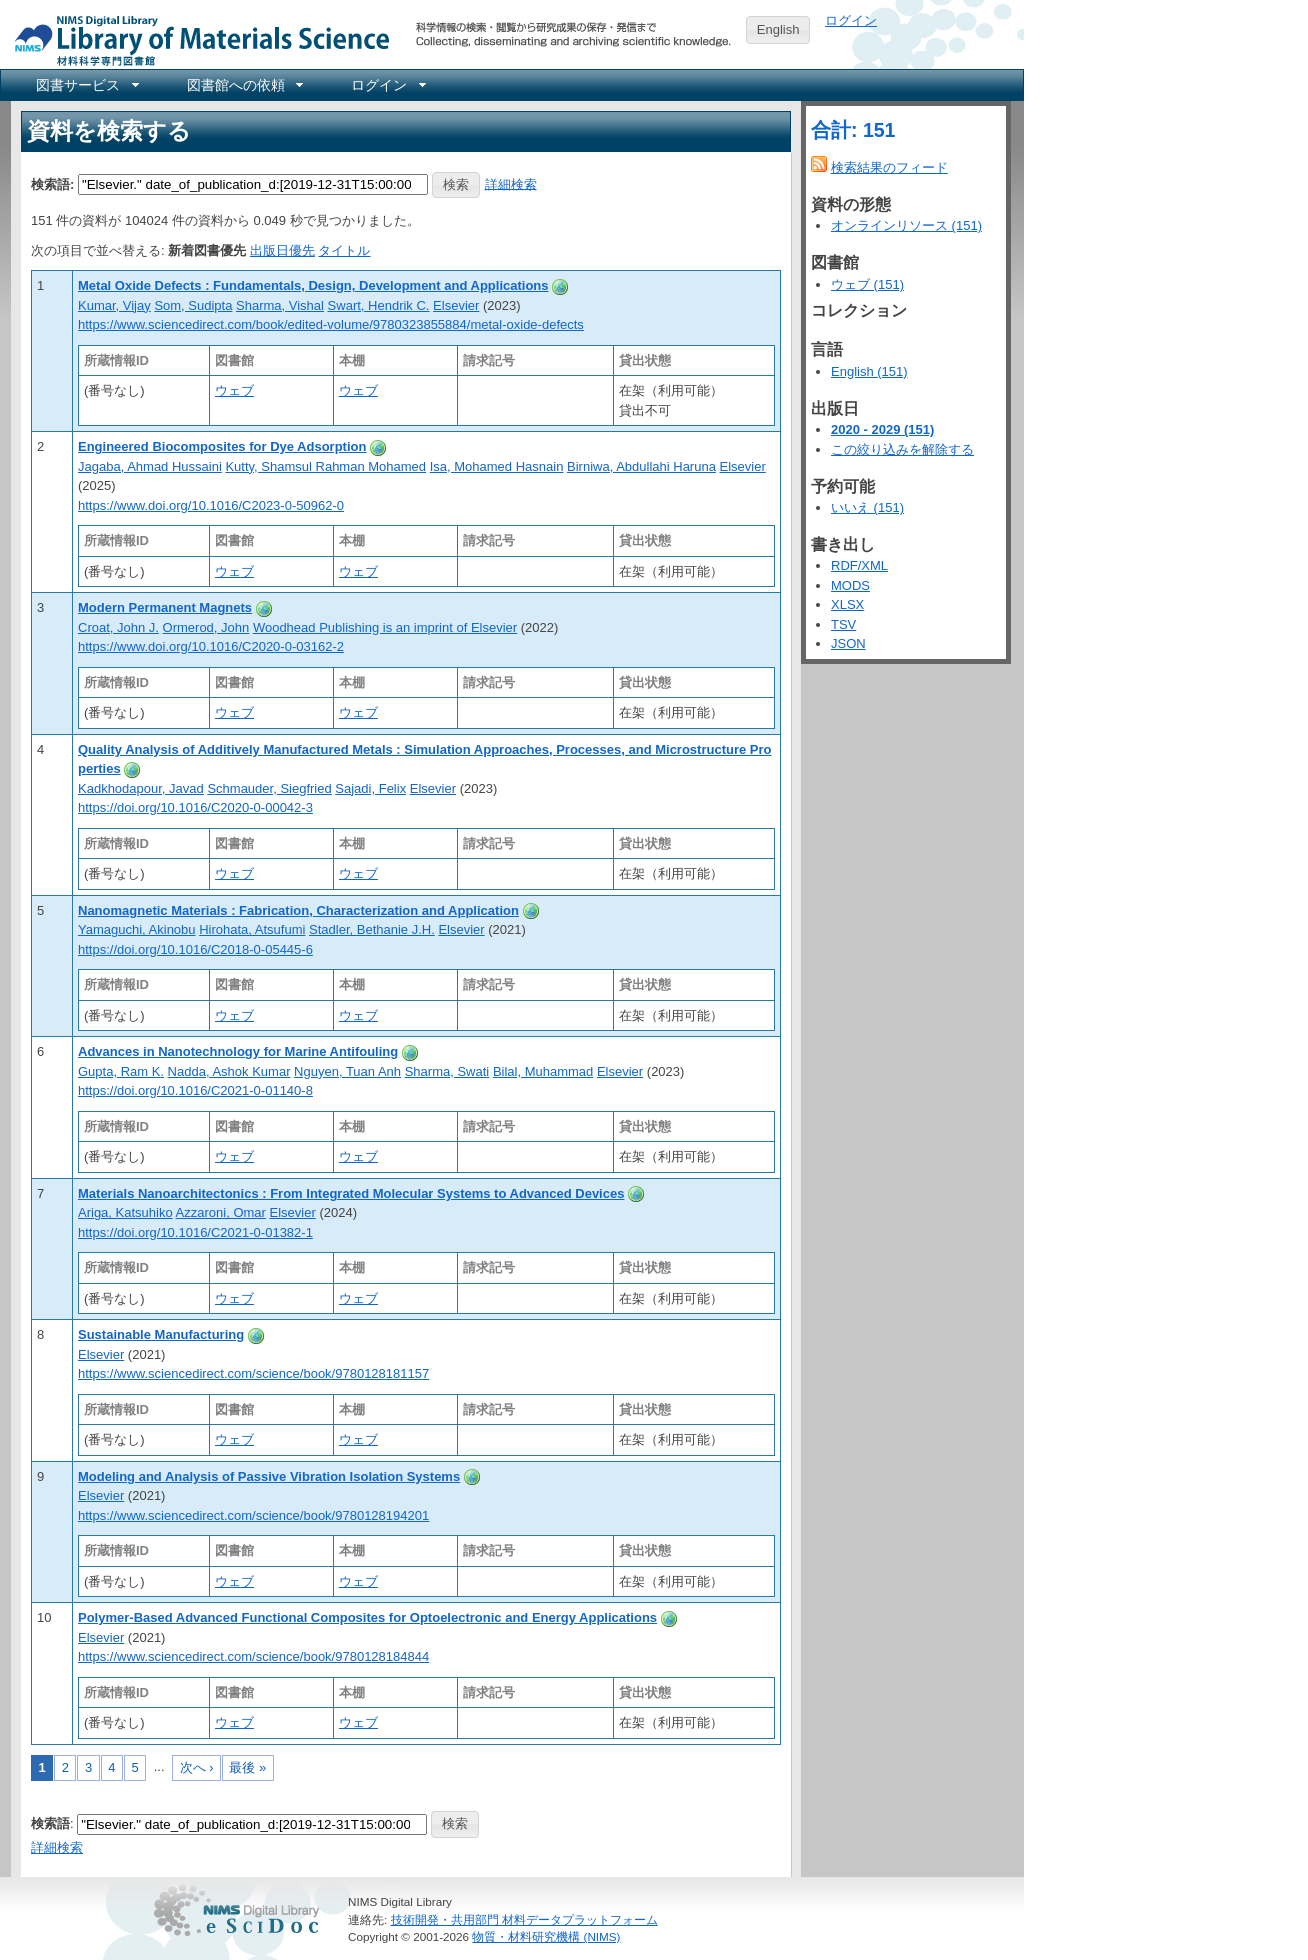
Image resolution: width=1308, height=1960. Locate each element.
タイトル (344, 250)
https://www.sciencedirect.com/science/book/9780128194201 (253, 1515)
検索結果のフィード (889, 167)
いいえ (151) (867, 507)
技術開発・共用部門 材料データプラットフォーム (524, 1919)
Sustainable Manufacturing (161, 1334)
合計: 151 (853, 130)
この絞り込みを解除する (902, 449)
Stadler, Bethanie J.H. (372, 929)
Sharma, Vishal (280, 305)
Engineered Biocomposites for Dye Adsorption (222, 446)
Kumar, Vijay (114, 305)
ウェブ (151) (867, 284)
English (778, 29)
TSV (843, 624)
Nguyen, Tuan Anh (347, 1071)
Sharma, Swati (447, 1071)
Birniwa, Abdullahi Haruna (641, 466)
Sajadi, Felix (370, 788)
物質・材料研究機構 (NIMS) (546, 1936)
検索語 (50, 1823)
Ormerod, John (206, 627)
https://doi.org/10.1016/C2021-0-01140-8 (195, 1090)
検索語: (52, 183)
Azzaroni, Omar (221, 1212)
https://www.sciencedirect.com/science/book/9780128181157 (253, 1373)
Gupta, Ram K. (121, 1071)
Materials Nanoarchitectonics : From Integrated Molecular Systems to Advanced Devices (351, 1193)
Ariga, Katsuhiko (125, 1212)
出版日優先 (282, 250)
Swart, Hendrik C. (379, 305)
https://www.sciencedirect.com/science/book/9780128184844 (253, 1656)
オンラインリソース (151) (906, 225)
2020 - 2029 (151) (882, 429)
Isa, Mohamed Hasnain (497, 466)
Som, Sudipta (193, 305)
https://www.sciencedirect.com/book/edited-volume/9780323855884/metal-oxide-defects (331, 324)
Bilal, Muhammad (543, 1071)
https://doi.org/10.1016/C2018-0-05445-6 (195, 949)
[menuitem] (86, 85)
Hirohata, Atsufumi (252, 929)
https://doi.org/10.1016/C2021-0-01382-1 (195, 1232)
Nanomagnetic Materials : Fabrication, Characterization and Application (298, 910)
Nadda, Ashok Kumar (229, 1071)
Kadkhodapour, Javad (141, 788)
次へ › (197, 1767)
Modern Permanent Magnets (165, 607)
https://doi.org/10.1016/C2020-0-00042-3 (195, 807)
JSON (848, 643)
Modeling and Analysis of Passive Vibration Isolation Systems (269, 1476)
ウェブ (234, 390)
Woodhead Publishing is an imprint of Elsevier (385, 627)
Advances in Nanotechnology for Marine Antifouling (238, 1051)
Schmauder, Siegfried (269, 788)
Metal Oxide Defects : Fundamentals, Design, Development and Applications (313, 285)
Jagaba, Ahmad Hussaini (150, 466)
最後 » (247, 1767)
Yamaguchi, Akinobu (137, 929)
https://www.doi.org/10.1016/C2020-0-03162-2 (211, 646)
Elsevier (456, 305)
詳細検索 (511, 183)
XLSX (847, 604)
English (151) (869, 371)
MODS (850, 585)
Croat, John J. (118, 627)
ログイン (851, 20)
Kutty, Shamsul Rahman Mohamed (325, 466)
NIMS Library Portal (196, 39)
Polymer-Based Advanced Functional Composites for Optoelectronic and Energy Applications (367, 1617)
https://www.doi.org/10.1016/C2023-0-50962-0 (211, 505)
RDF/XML (859, 565)
